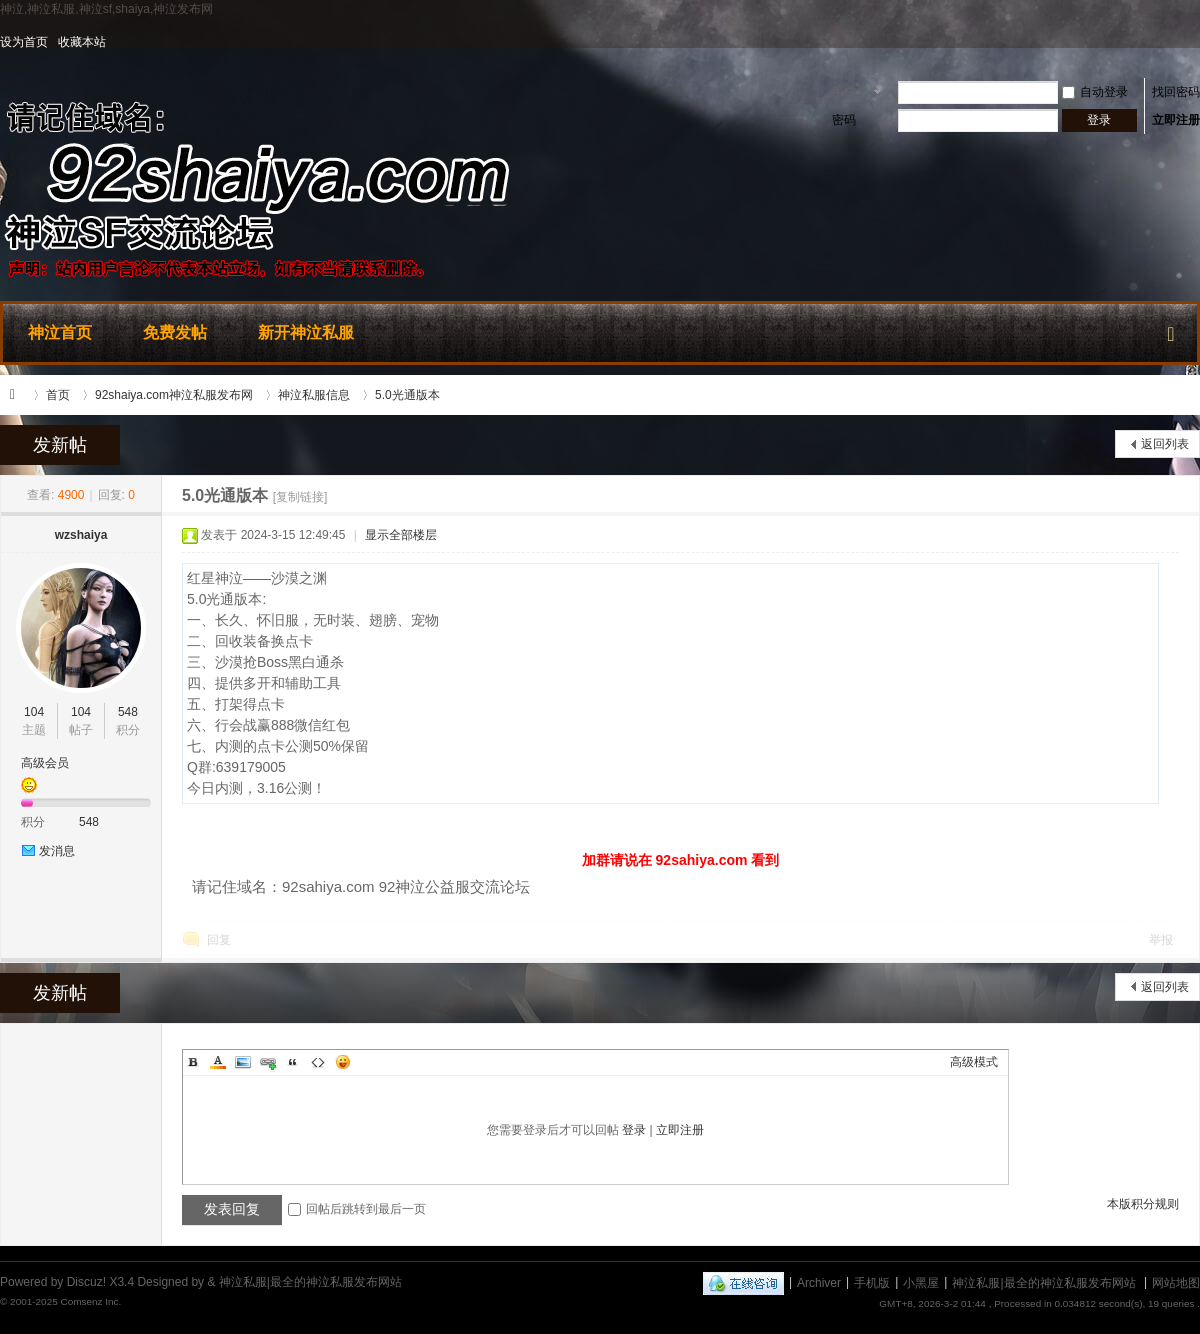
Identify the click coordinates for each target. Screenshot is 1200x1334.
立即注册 (1176, 120)
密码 (844, 120)
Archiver (819, 1282)
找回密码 (1176, 92)
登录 (634, 1130)
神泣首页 (60, 332)
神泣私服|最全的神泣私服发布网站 (18, 395)
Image (243, 1062)
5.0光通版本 (407, 395)
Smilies (343, 1062)
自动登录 (1095, 92)
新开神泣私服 (306, 332)
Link (268, 1062)
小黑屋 (921, 1282)
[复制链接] (300, 497)
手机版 (872, 1282)
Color (218, 1062)
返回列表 (1165, 444)
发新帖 (60, 445)
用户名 (849, 92)
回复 (219, 940)
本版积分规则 (1143, 1204)
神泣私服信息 (314, 395)
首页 (58, 395)
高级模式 (974, 1062)
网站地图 (1176, 1282)
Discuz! (86, 1282)
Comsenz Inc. (90, 1301)
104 (34, 712)
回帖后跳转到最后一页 (357, 1209)
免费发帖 (175, 332)
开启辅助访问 (1195, 42)
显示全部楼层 (401, 535)
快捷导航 (1171, 330)
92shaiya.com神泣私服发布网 (174, 395)
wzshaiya (81, 535)
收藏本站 (82, 42)
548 (128, 712)
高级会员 (45, 763)
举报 (1161, 940)
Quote (293, 1062)
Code (318, 1062)
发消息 (57, 851)
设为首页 (24, 42)
